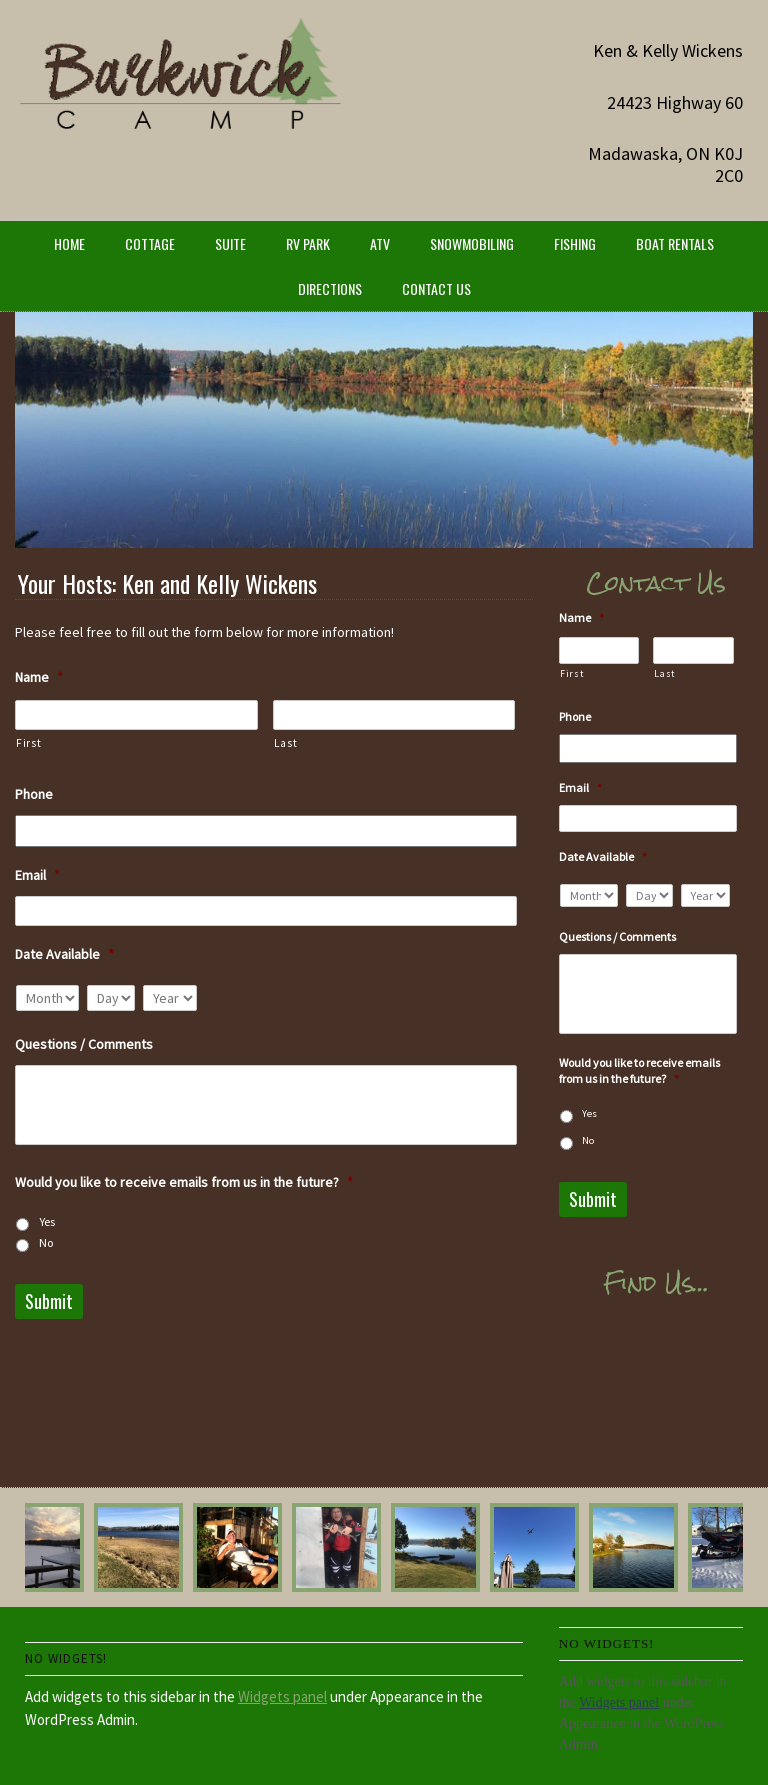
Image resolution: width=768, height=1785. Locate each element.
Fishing (575, 243)
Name (39, 677)
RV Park (308, 243)
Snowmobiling (472, 243)
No (46, 1242)
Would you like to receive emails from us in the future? (184, 1182)
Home (69, 243)
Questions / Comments (84, 1044)
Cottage (150, 243)
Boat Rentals (675, 243)
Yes (47, 1221)
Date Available (64, 954)
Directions (330, 288)
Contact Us (436, 288)
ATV (380, 243)
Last (286, 743)
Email (37, 875)
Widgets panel (282, 1696)
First (28, 743)
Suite (230, 243)
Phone (34, 794)
